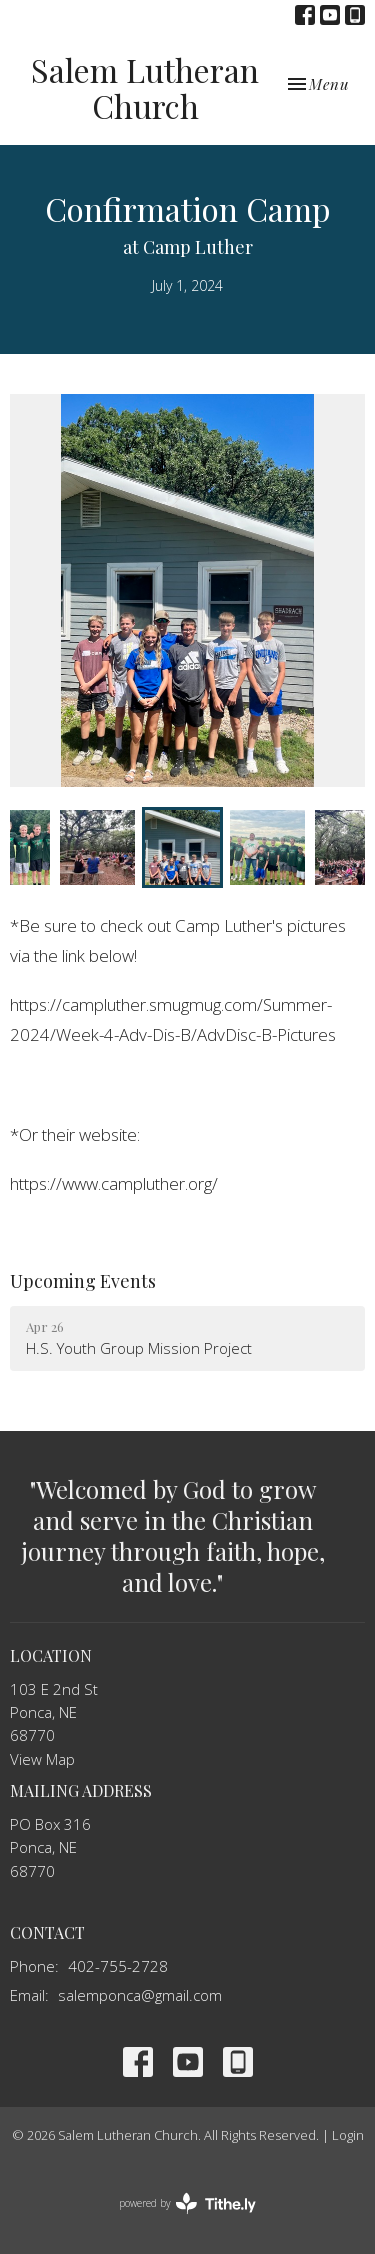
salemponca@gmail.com (140, 1995)
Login (348, 2135)
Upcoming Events (83, 1281)
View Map (42, 1759)
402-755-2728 (118, 1966)
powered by (187, 2203)
